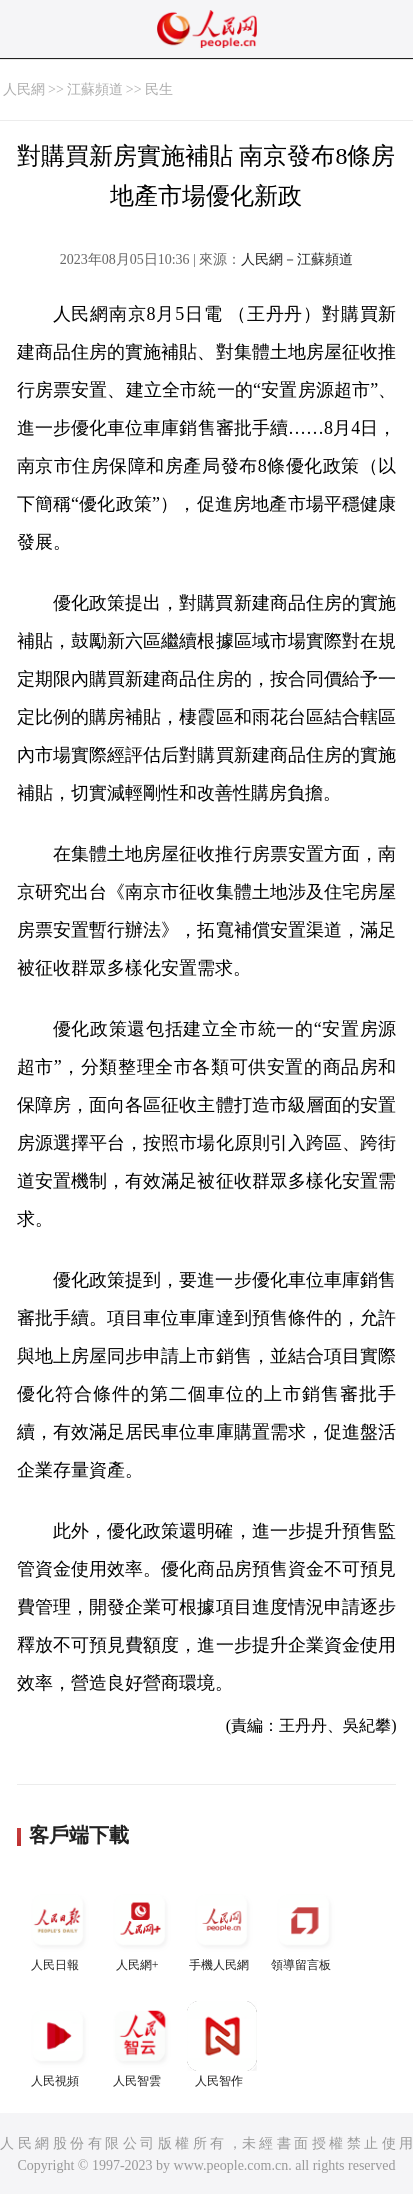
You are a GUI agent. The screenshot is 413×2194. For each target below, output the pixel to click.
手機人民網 (222, 1928)
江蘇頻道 (95, 89)
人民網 (24, 89)
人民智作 (222, 2044)
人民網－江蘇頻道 (297, 259)
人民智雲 (140, 2044)
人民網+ (140, 1928)
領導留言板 (304, 1928)
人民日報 (58, 1928)
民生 (159, 89)
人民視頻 (58, 2044)
